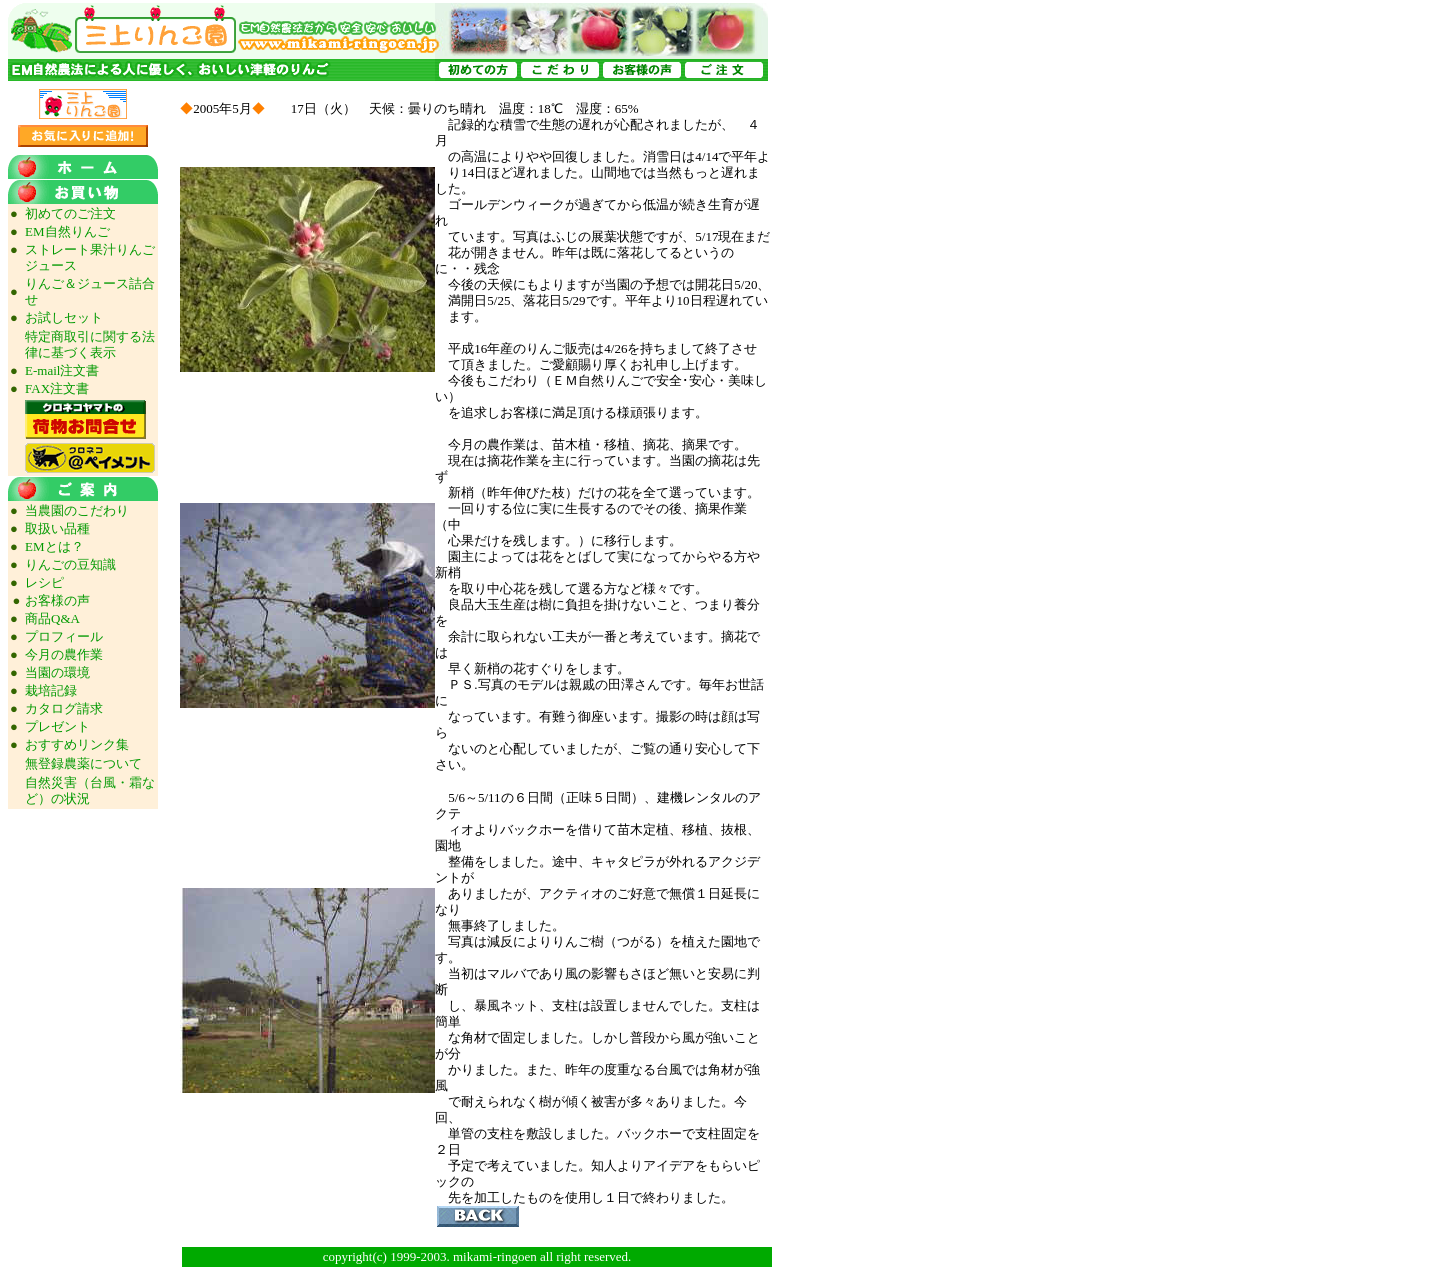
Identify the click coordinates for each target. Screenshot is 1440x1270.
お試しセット (64, 317)
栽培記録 (51, 690)
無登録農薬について (83, 763)
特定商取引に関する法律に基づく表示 (90, 344)
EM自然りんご (67, 231)
